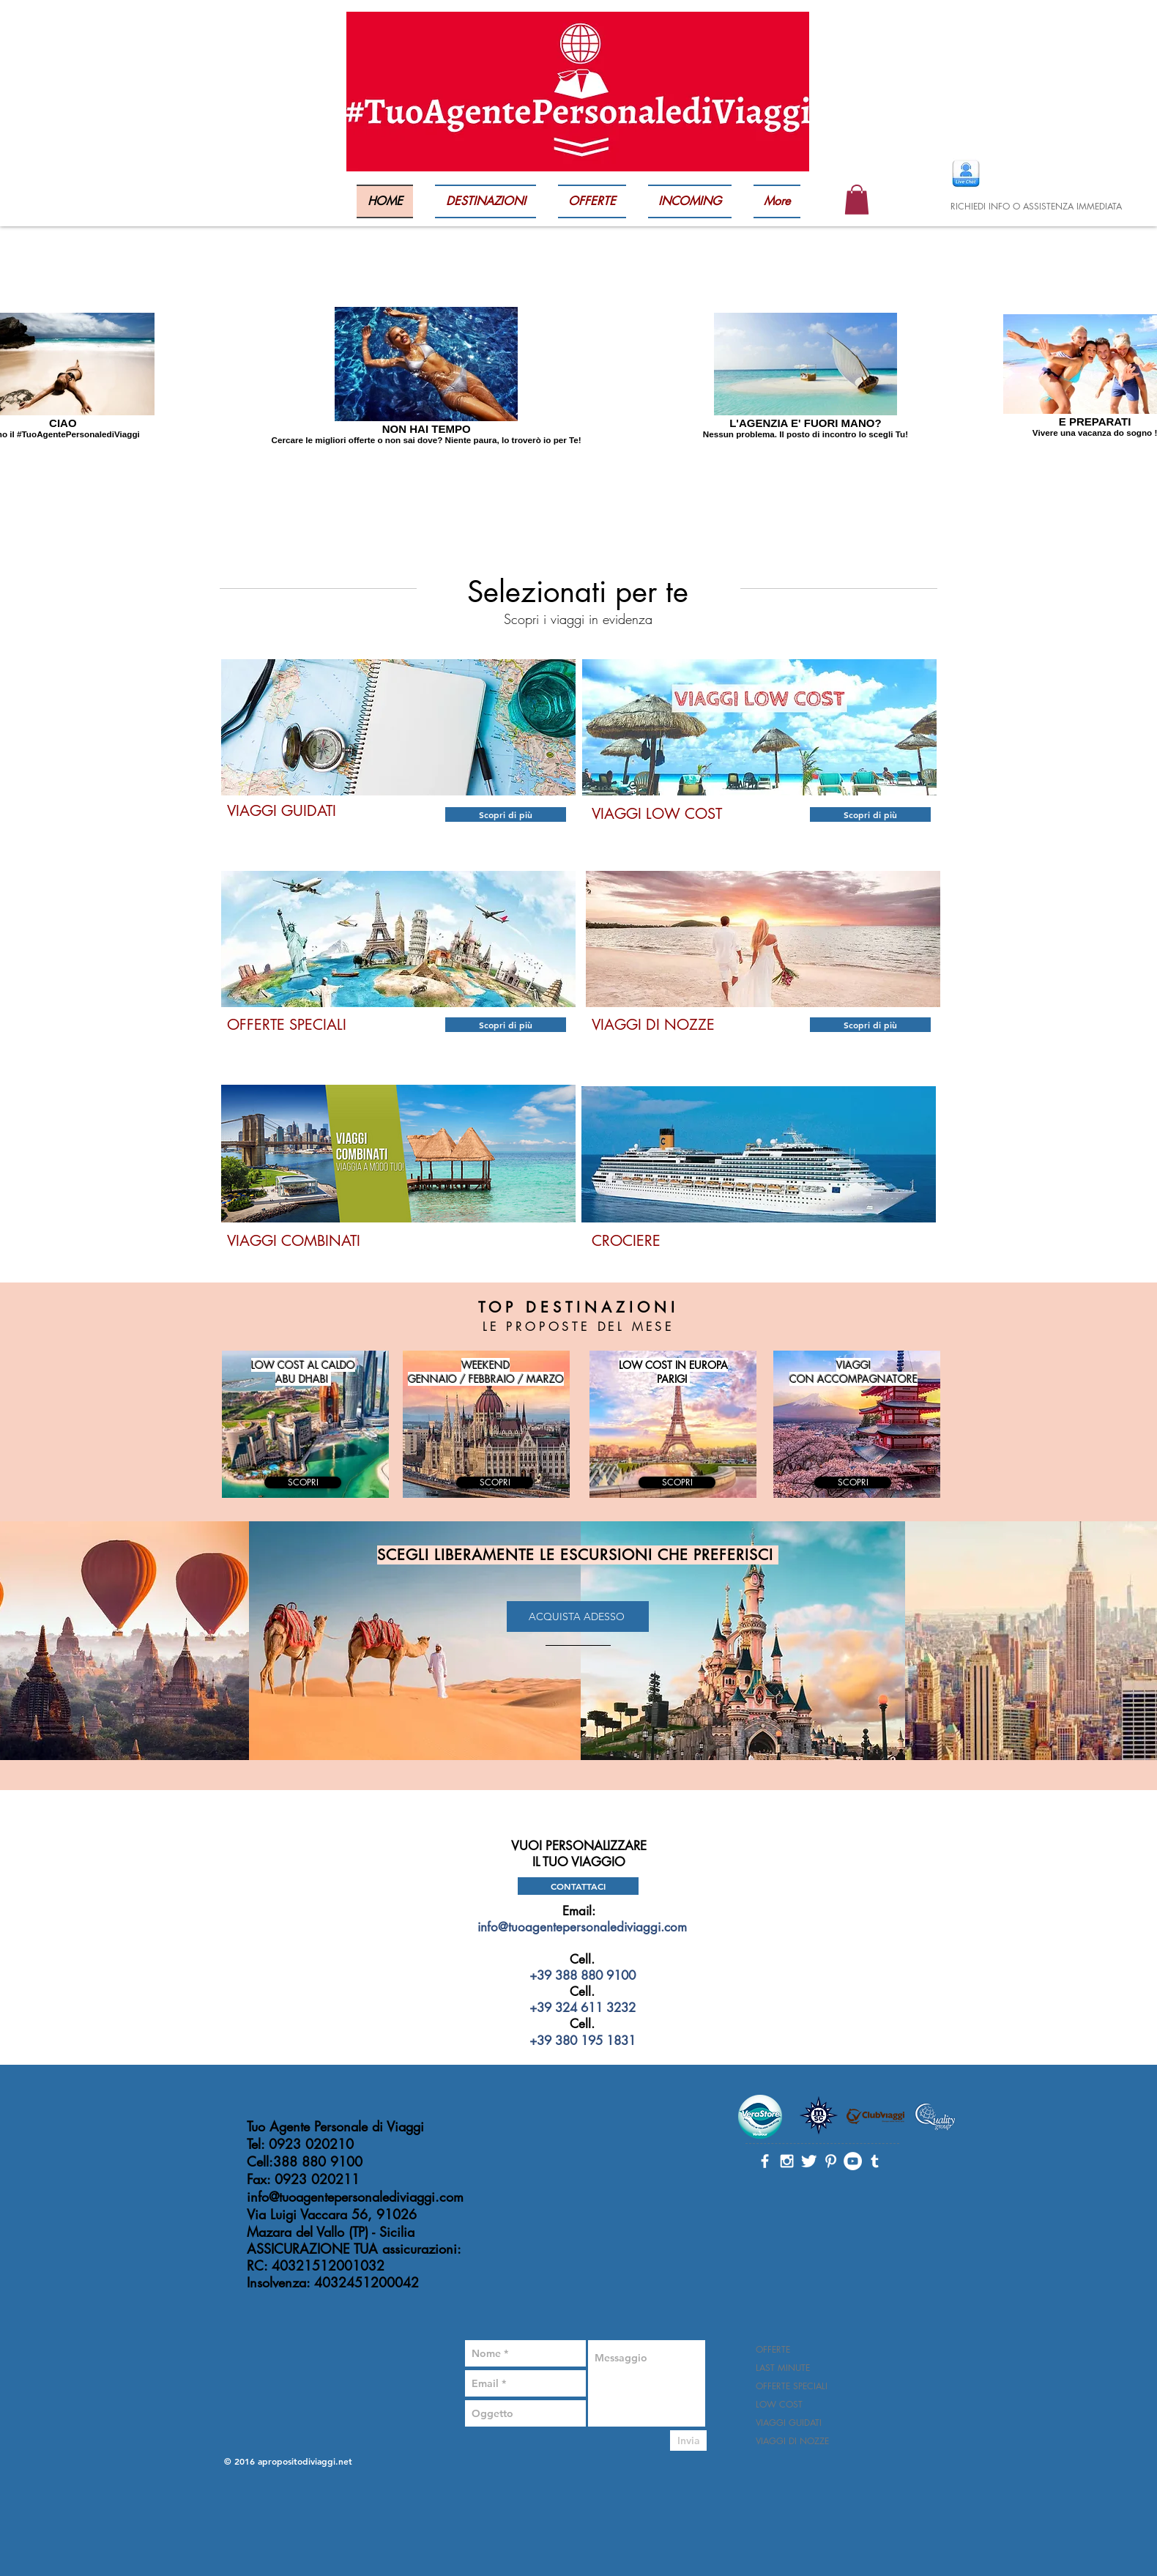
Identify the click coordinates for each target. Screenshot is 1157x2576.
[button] (856, 200)
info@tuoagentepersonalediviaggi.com (582, 1927)
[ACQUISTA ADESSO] (578, 1616)
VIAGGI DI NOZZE (792, 2441)
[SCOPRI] (302, 1482)
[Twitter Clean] (809, 2161)
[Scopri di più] (505, 814)
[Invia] (688, 2440)
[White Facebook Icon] (765, 2161)
